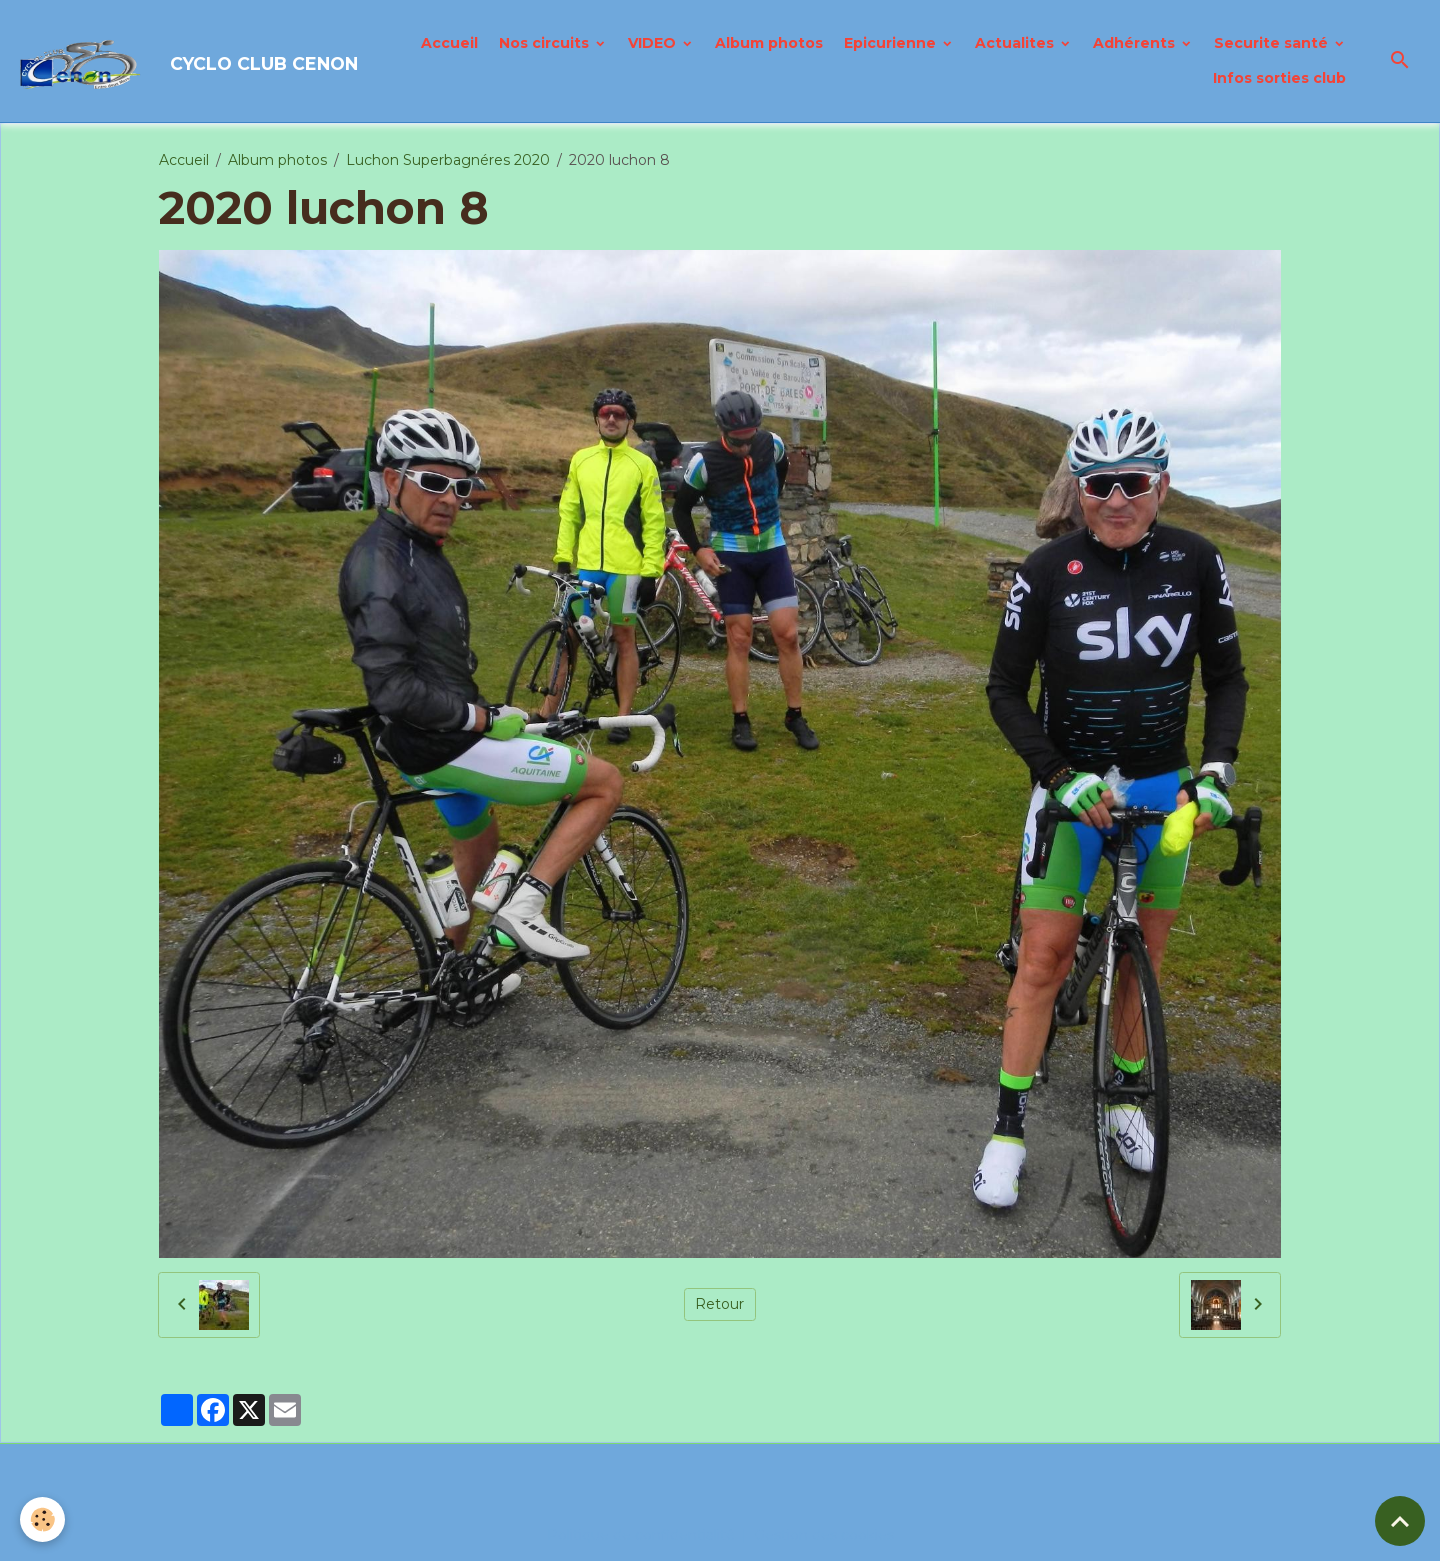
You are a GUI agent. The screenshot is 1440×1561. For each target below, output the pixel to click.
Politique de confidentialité (641, 1535)
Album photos (769, 43)
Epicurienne (892, 43)
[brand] (176, 61)
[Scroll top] (1400, 1521)
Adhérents (1136, 43)
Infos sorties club (1279, 78)
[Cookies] (42, 1519)
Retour (719, 1304)
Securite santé (1273, 43)
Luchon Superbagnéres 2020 (448, 160)
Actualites (1016, 43)
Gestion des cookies (824, 1535)
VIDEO (654, 43)
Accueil (449, 43)
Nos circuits (546, 43)
